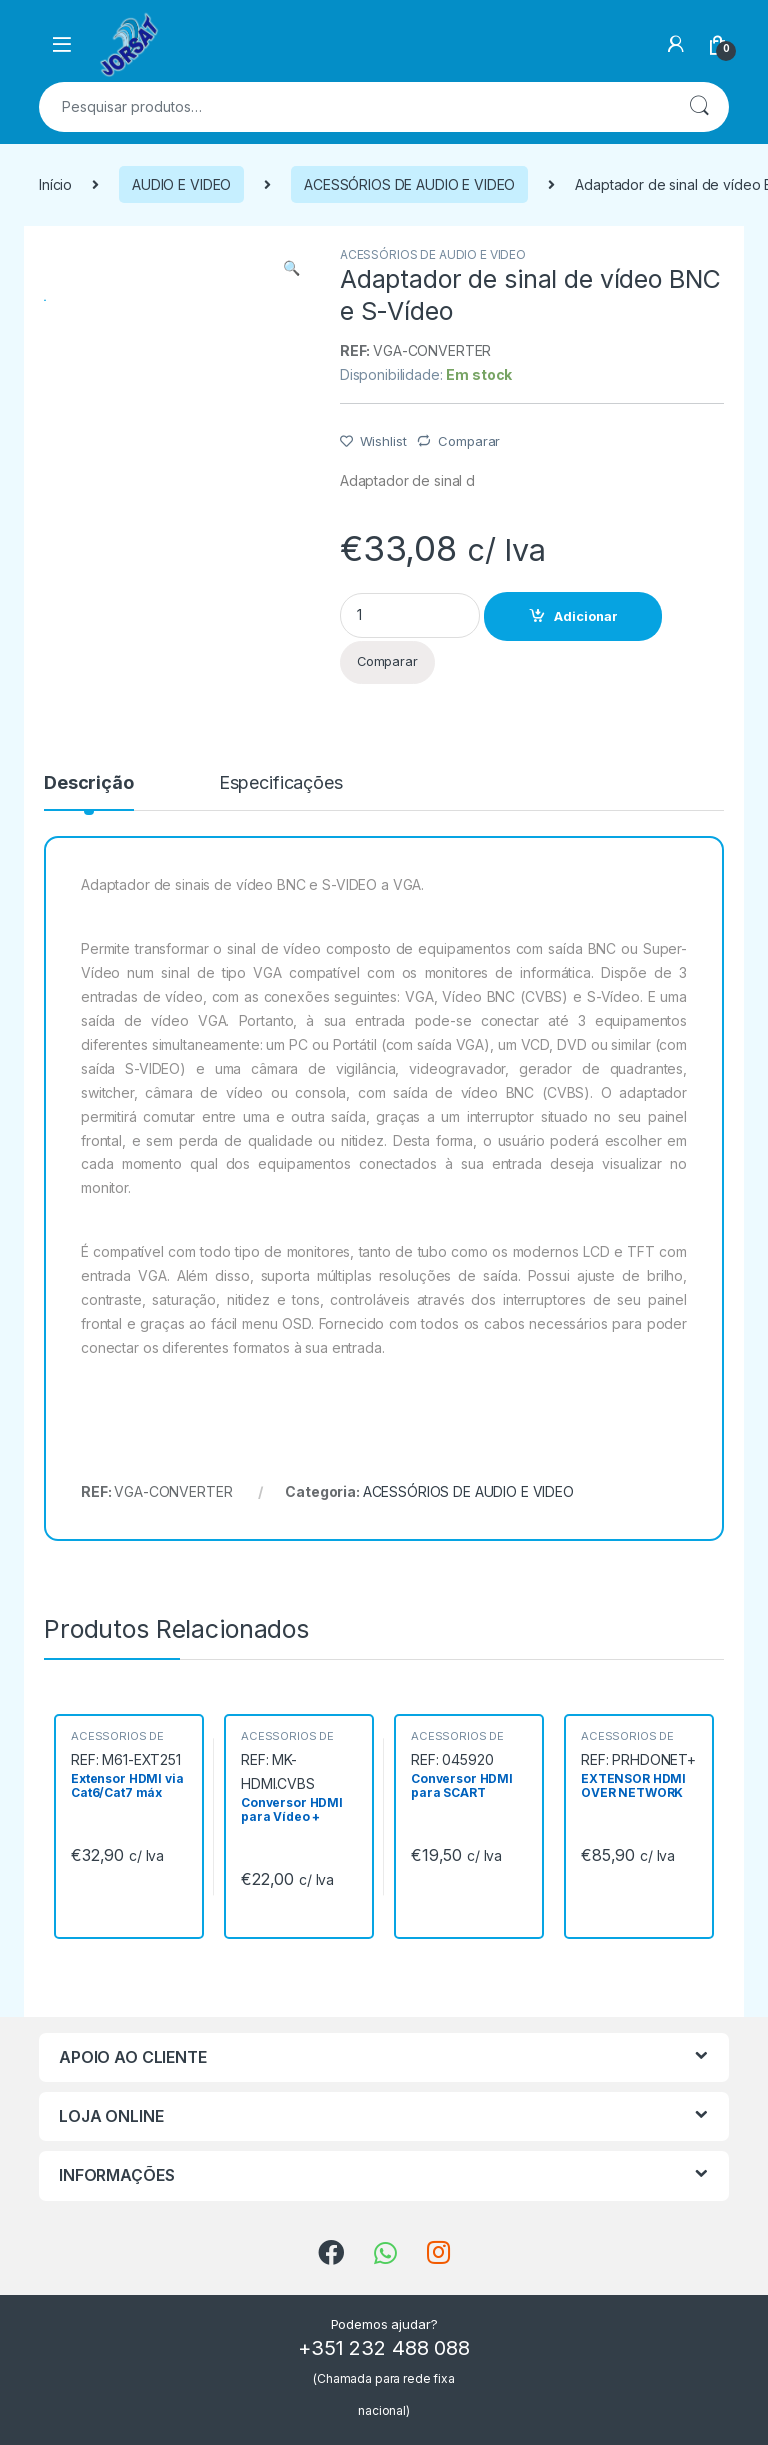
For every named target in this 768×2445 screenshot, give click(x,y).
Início (55, 184)
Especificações (281, 783)
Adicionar (586, 616)
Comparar (469, 441)
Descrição (89, 783)
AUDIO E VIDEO (181, 184)
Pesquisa (699, 107)
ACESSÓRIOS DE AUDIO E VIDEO (409, 184)
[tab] (89, 792)
